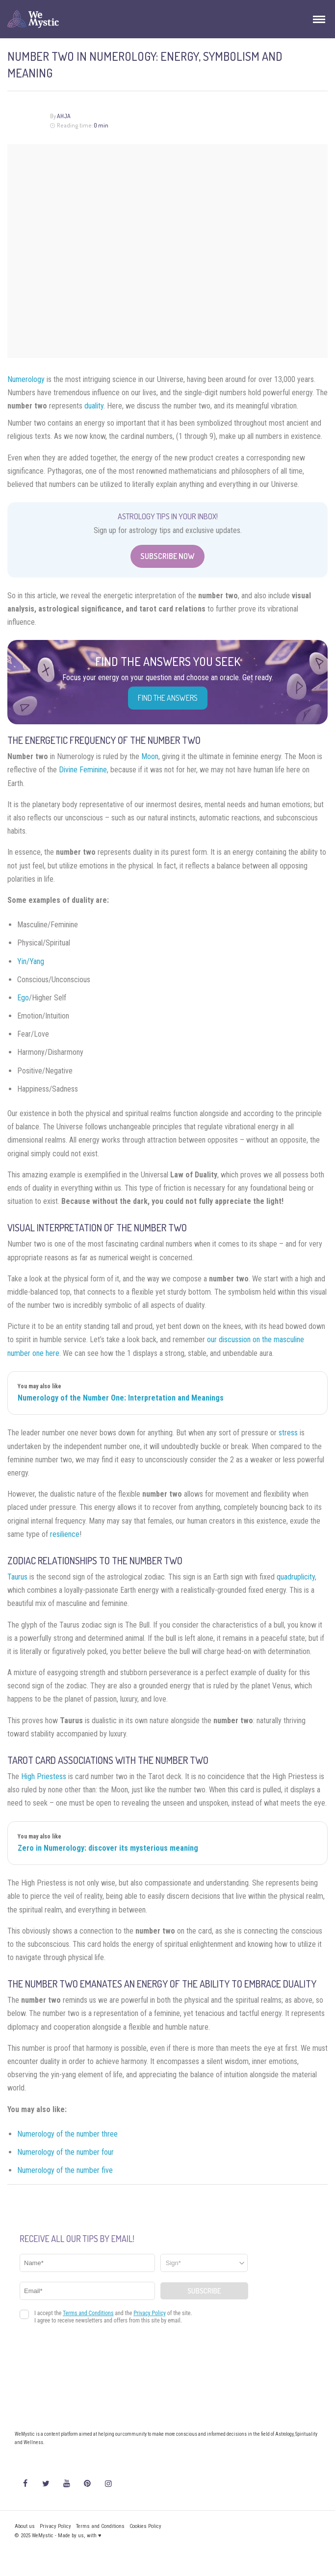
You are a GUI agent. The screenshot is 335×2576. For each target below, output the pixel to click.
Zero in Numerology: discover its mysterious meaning (108, 1848)
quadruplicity (296, 1576)
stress (288, 1432)
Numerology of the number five (65, 2170)
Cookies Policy (145, 2526)
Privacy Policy (55, 2526)
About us (25, 2526)
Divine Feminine (83, 769)
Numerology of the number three (67, 2134)
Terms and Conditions (100, 2526)
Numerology (26, 379)
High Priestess (43, 1776)
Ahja (64, 116)
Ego (23, 997)
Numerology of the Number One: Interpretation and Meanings (121, 1398)
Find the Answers (168, 698)
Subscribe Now (167, 556)
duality (93, 405)
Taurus (17, 1576)
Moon (149, 756)
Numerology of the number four (65, 2152)
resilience (64, 1534)
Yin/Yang (30, 961)
